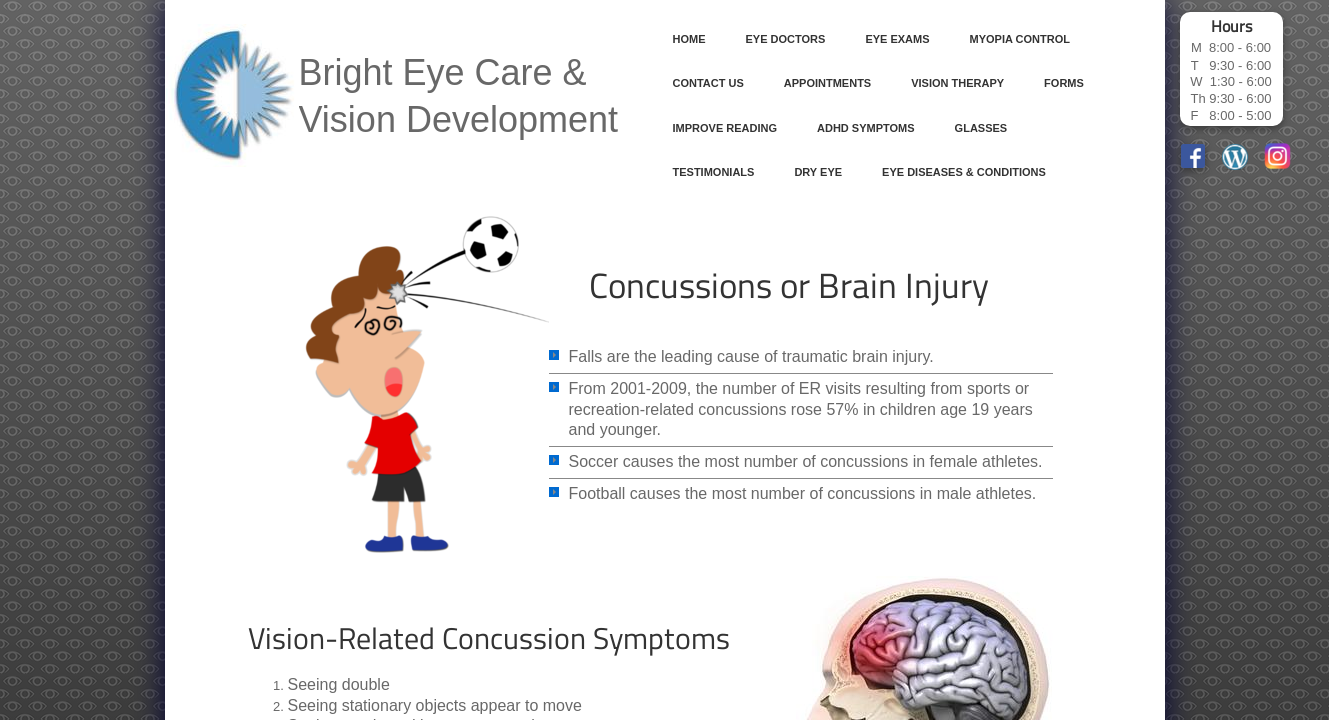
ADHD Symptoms (866, 128)
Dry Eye (818, 172)
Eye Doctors (786, 39)
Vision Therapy (957, 83)
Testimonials (714, 172)
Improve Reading (725, 128)
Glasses (981, 128)
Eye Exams (897, 39)
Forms (1064, 83)
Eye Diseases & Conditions (964, 172)
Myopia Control (1020, 39)
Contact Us (708, 83)
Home (689, 39)
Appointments (827, 83)
